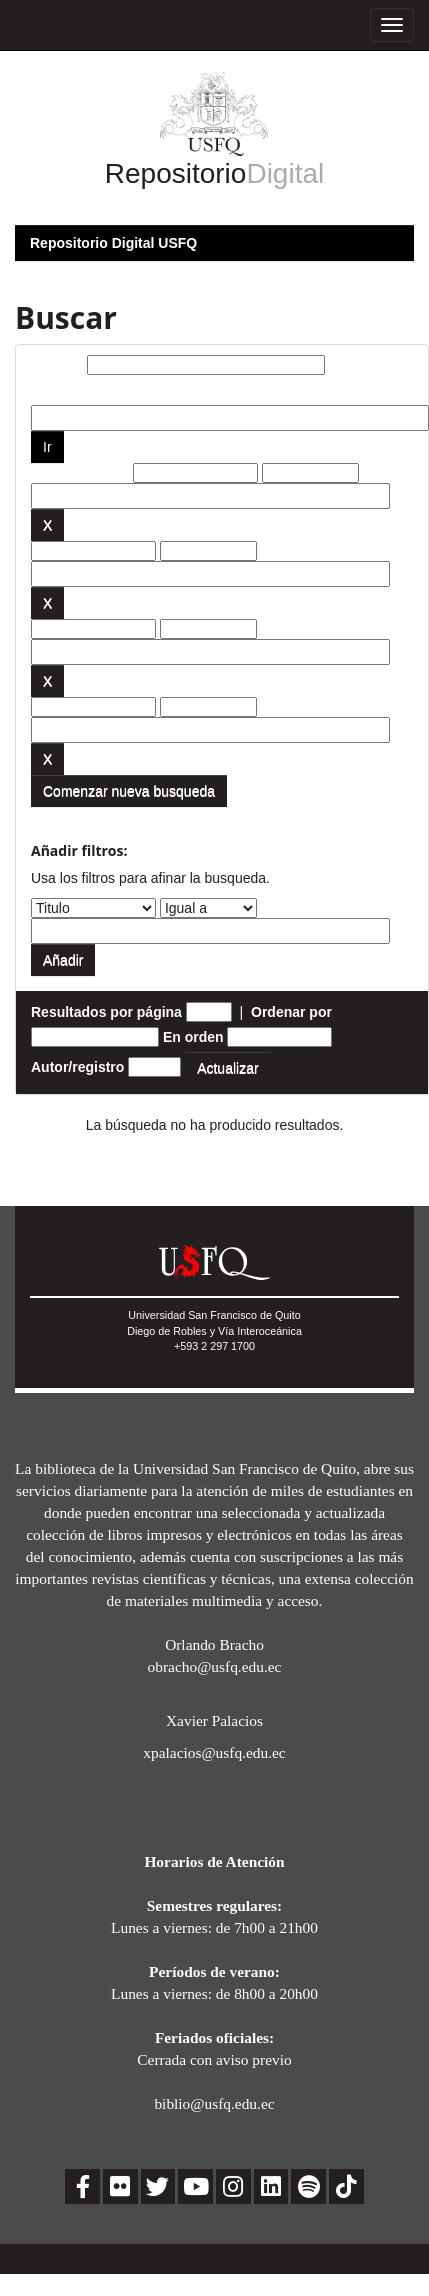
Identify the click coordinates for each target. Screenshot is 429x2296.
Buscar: (57, 365)
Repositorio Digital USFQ (113, 243)
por (42, 390)
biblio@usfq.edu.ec (214, 2103)
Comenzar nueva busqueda (129, 791)
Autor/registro (77, 1067)
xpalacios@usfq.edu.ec (214, 1752)
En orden (193, 1037)
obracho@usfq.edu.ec (215, 1666)
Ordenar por (291, 1012)
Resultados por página (106, 1012)
